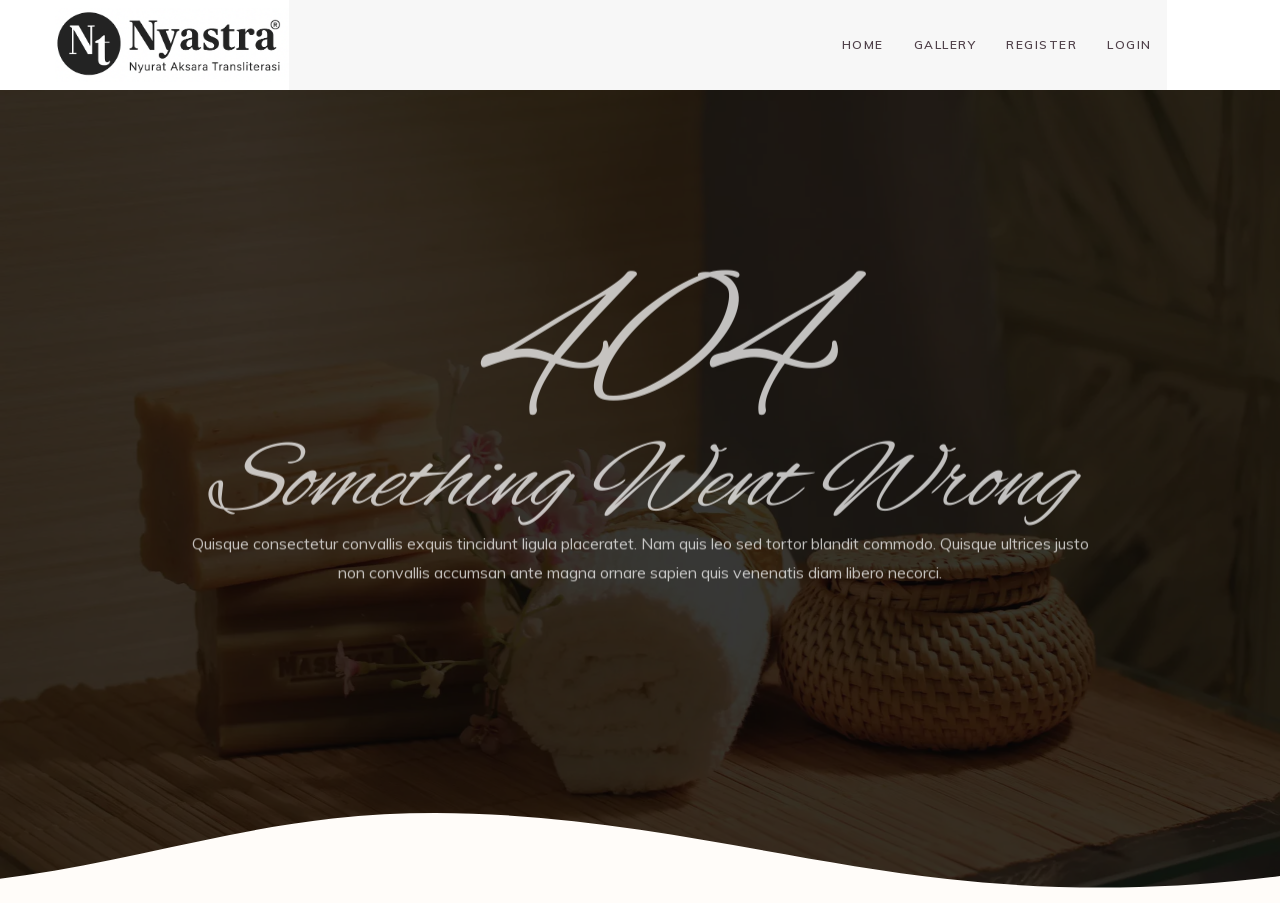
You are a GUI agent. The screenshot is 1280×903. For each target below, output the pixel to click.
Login (1129, 44)
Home (863, 44)
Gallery (945, 44)
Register (1041, 44)
